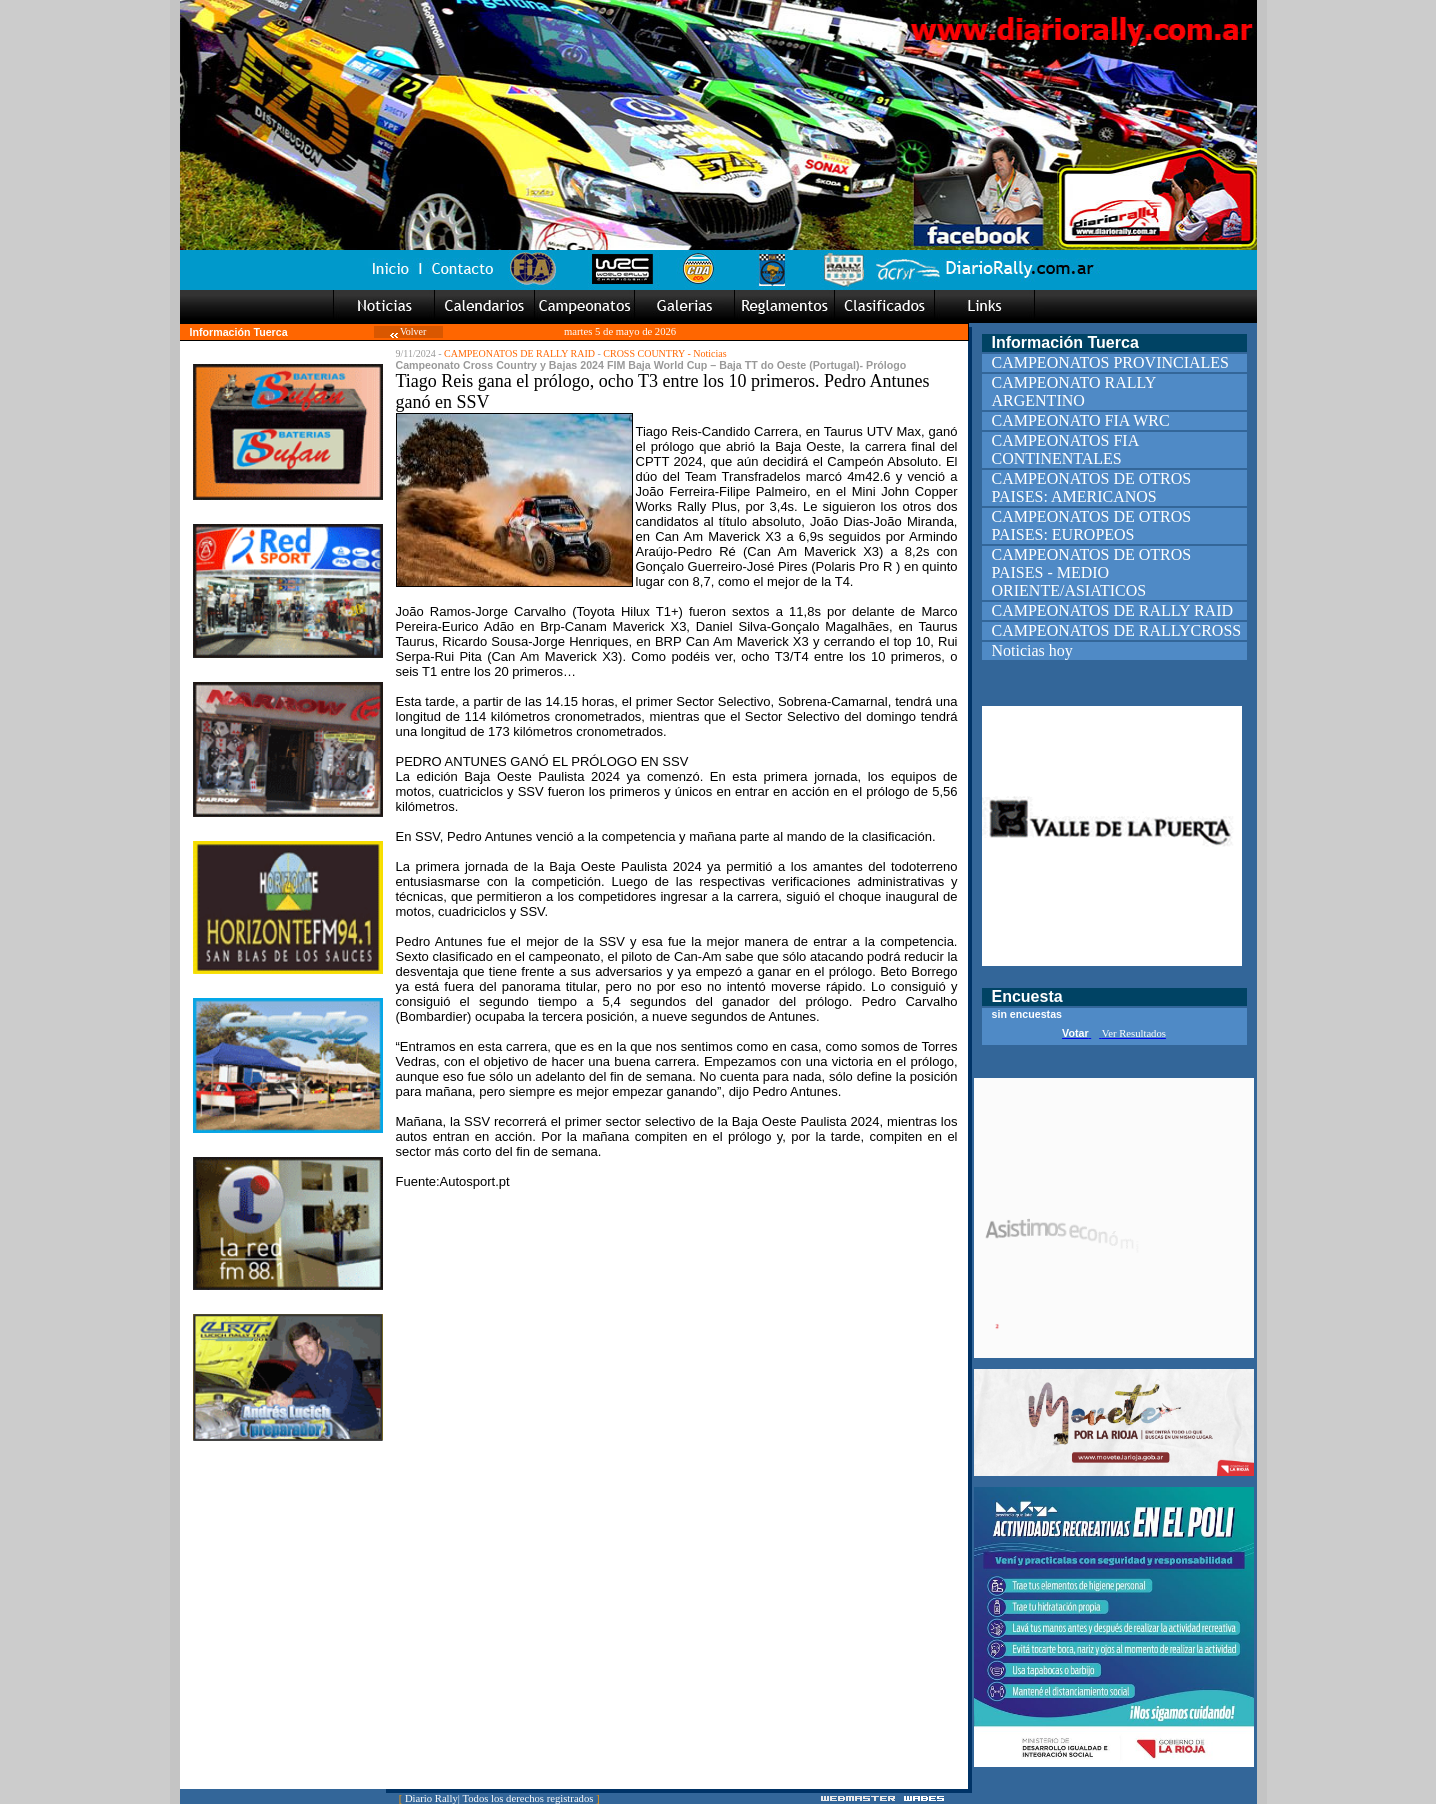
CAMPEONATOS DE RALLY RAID (519, 353)
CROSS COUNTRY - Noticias (664, 353)
